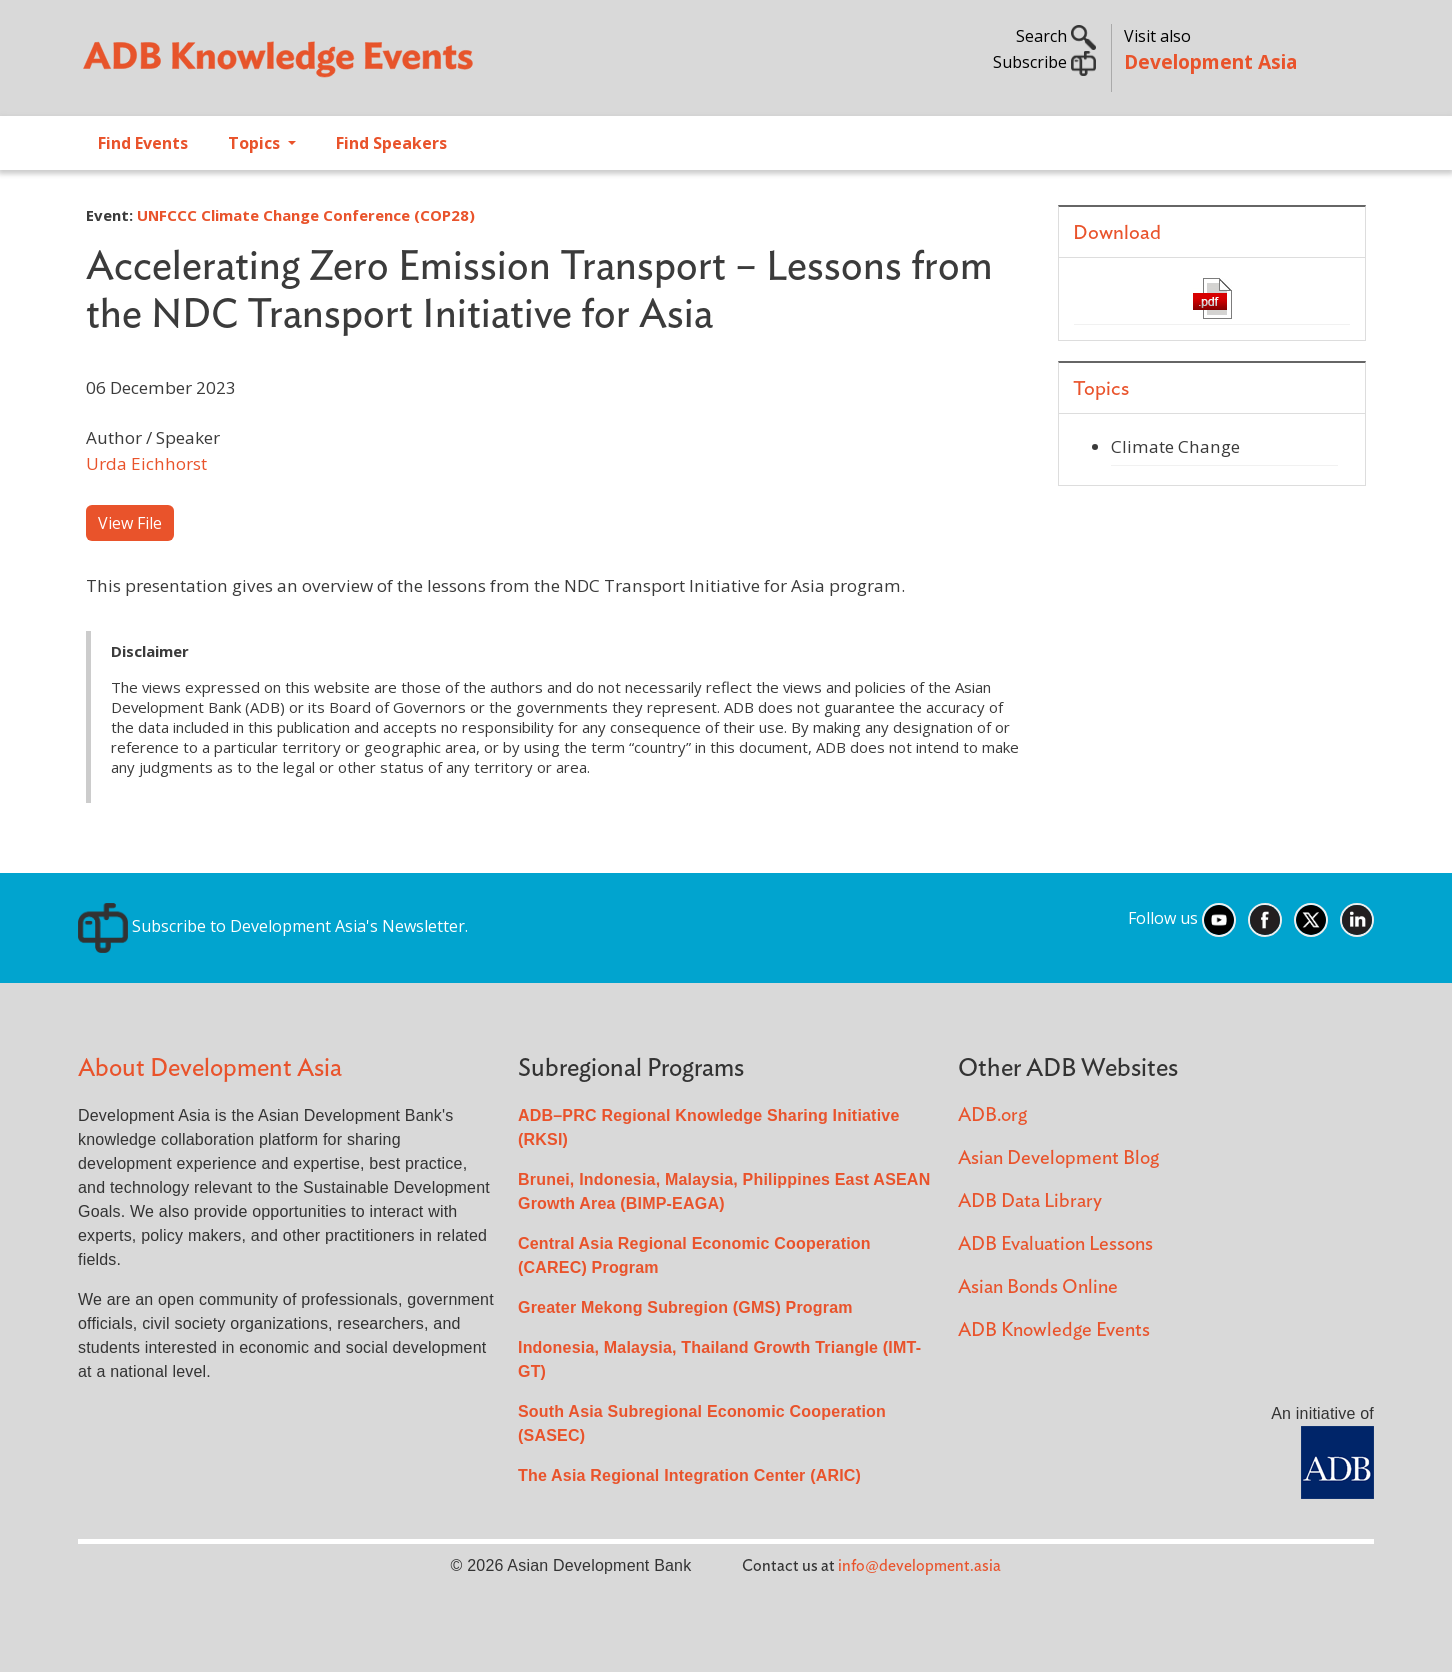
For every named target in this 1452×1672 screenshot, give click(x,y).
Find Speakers (391, 143)
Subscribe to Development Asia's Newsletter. (273, 926)
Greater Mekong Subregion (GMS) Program (685, 1307)
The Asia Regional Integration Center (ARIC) (689, 1475)
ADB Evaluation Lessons (1055, 1244)
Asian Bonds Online (1038, 1287)
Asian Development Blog (1058, 1158)
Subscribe (1044, 62)
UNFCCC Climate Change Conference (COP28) (306, 215)
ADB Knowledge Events (1054, 1330)
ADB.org (992, 1115)
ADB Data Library (1030, 1201)
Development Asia (1210, 61)
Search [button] (1056, 36)
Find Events (143, 143)
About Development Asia (210, 1068)
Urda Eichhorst (146, 463)
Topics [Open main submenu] (256, 143)
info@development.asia (919, 1566)
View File (130, 523)
